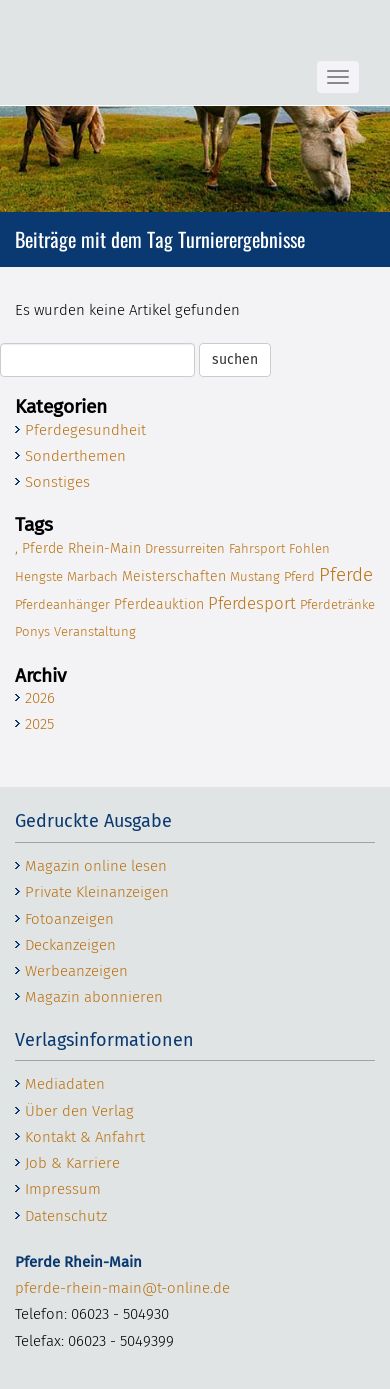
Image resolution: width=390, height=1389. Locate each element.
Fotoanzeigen (69, 919)
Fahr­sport (257, 548)
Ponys (32, 631)
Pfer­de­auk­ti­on (159, 604)
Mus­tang (255, 576)
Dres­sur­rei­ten (185, 548)
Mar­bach (92, 576)
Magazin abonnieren (94, 997)
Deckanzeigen (70, 945)
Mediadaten (65, 1084)
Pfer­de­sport (252, 603)
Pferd (299, 576)
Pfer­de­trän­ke (337, 604)
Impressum (63, 1189)
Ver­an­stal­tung (95, 631)
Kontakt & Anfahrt (85, 1137)
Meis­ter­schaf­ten (174, 576)
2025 (39, 724)
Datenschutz (66, 1216)
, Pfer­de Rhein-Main (78, 548)
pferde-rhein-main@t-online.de (122, 1288)
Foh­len (309, 548)
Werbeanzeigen (76, 971)
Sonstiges (57, 482)
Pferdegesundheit (85, 430)
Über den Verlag (79, 1111)
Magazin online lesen (96, 866)
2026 (40, 698)
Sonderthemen (75, 456)
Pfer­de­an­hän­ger (62, 604)
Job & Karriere (72, 1163)
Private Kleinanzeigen (97, 892)
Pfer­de (346, 574)
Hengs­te (39, 576)
